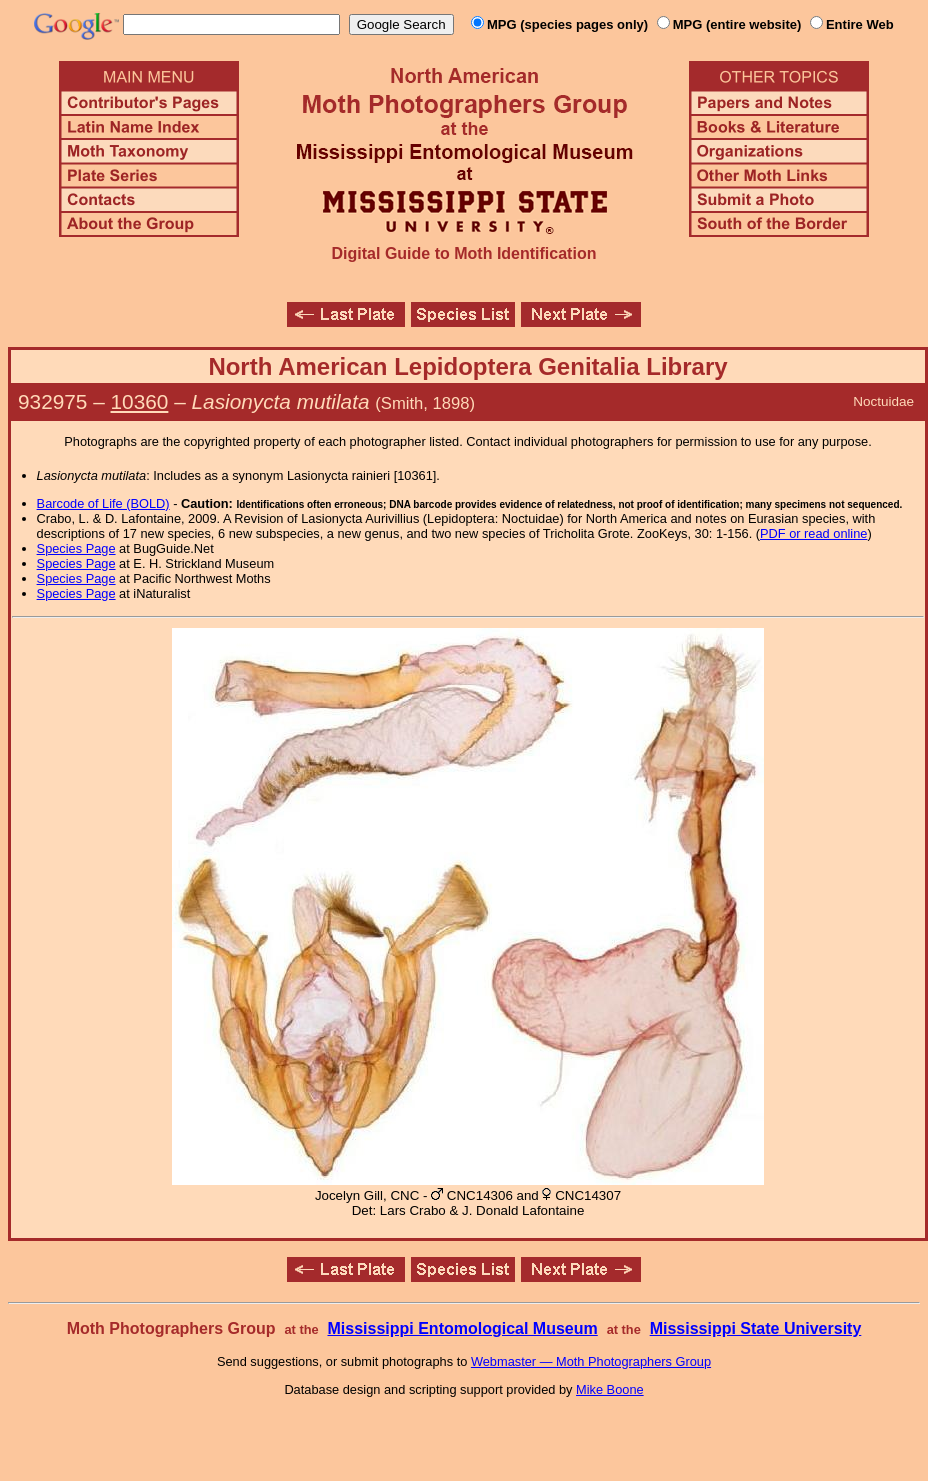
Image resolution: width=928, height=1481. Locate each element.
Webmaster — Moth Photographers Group (591, 1361)
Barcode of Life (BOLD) (103, 503)
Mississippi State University (756, 1328)
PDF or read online (813, 533)
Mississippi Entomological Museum (462, 1328)
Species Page (76, 548)
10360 (140, 401)
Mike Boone (610, 1389)
